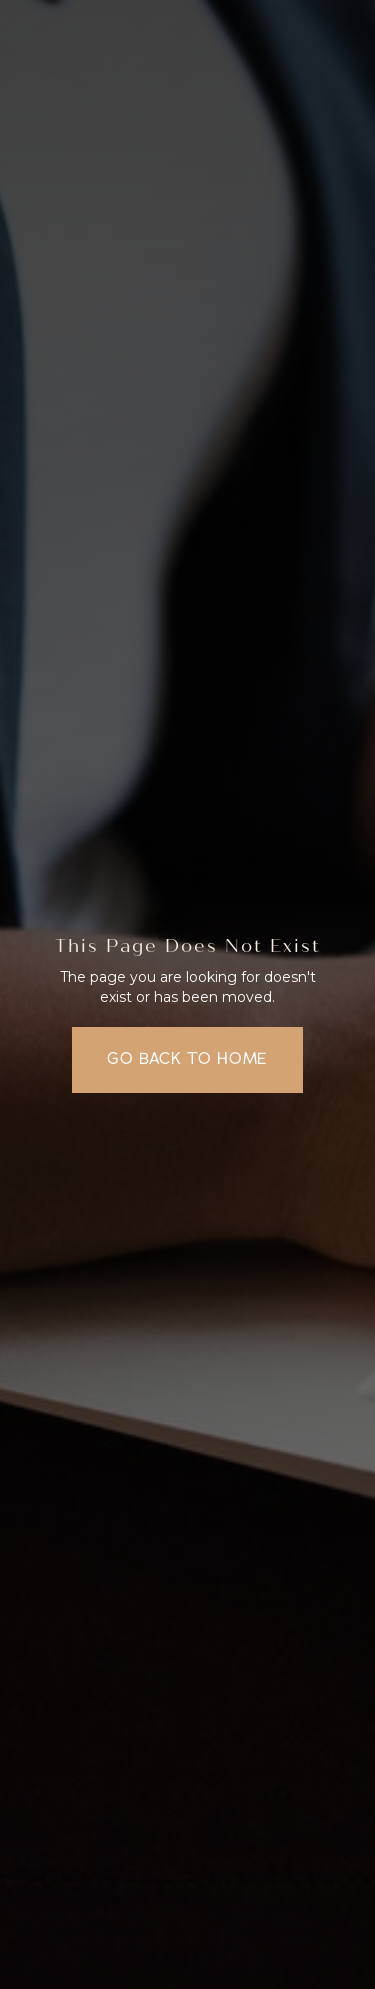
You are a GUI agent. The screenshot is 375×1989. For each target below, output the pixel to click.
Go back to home (187, 1059)
